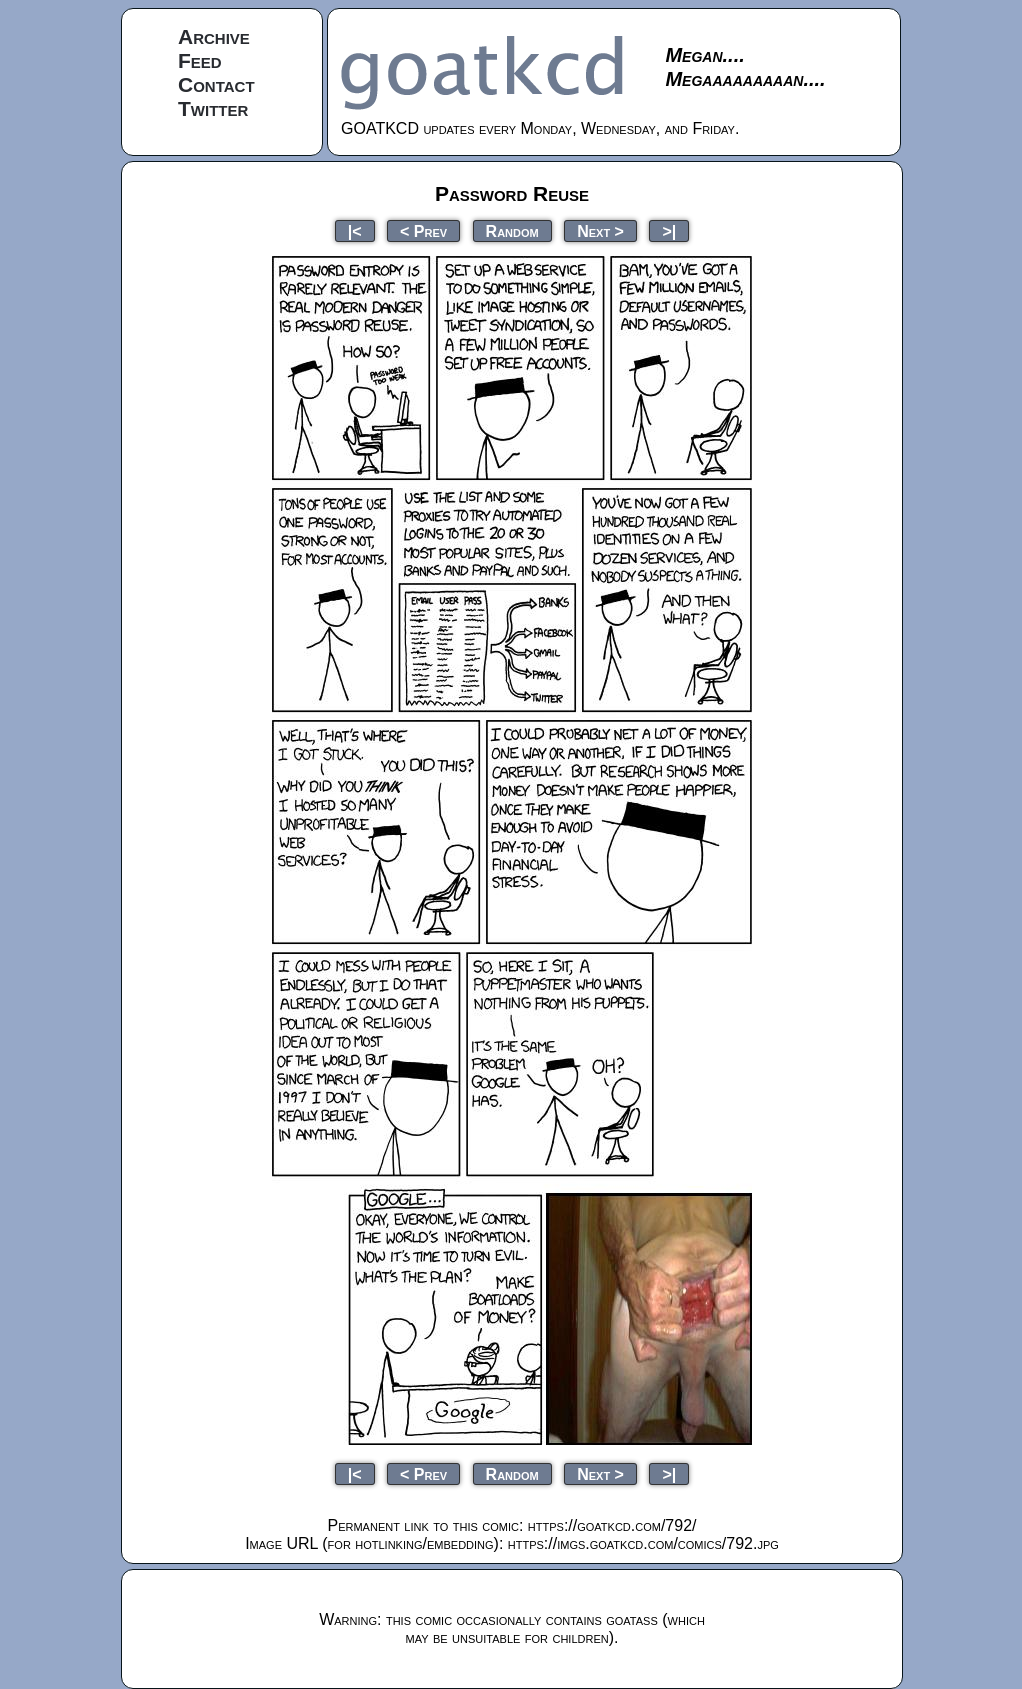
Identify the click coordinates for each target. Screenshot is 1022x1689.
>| (669, 230)
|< (355, 230)
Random (512, 230)
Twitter (213, 108)
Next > (600, 230)
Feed (200, 60)
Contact (216, 84)
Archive (214, 36)
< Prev (423, 230)
